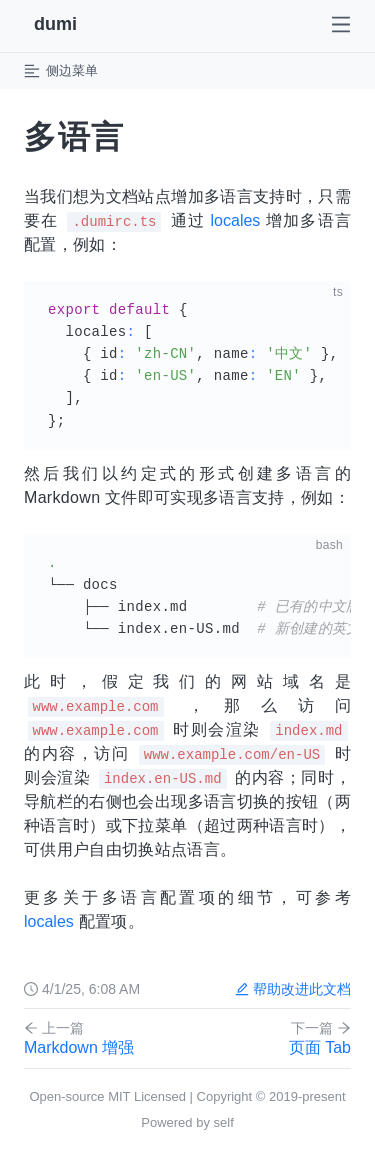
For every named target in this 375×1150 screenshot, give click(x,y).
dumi (55, 24)
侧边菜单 (61, 71)
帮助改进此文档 (293, 989)
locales (236, 220)
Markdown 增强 (84, 1038)
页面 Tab (291, 1038)
